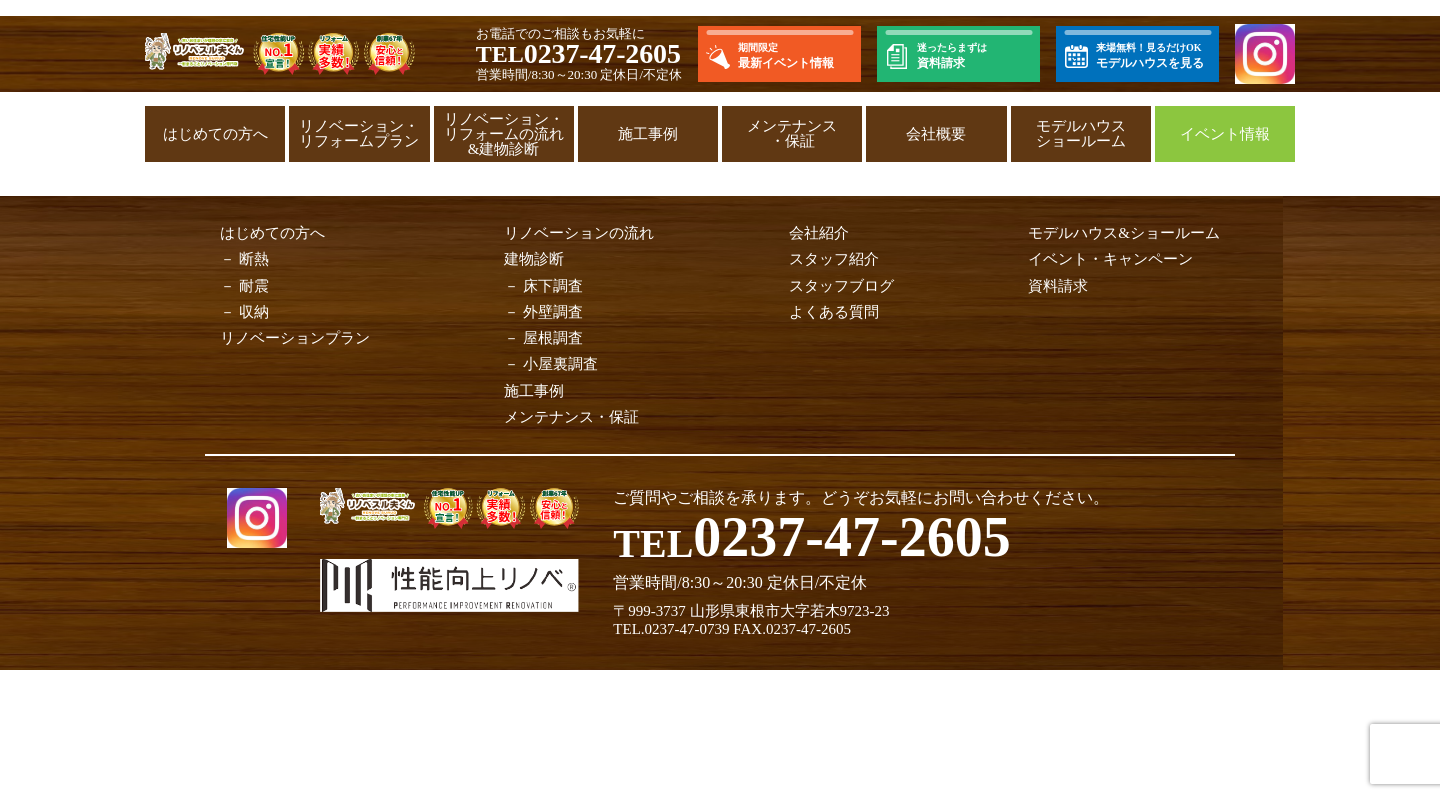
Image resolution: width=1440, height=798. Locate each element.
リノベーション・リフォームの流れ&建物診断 (504, 134)
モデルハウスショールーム (1081, 133)
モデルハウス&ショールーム (1124, 233)
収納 (254, 312)
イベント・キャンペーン (1110, 259)
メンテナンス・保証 (792, 133)
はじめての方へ (215, 134)
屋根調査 (553, 338)
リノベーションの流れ (579, 233)
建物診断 (534, 259)
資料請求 (1058, 286)
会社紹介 (819, 233)
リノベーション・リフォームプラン (359, 133)
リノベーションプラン (295, 338)
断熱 (254, 259)
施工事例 (648, 134)
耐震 (254, 286)
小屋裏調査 (560, 364)
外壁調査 (553, 312)
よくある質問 (834, 312)
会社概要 (936, 134)
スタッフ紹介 (834, 259)
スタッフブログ (841, 286)
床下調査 (553, 286)
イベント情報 (1225, 134)
